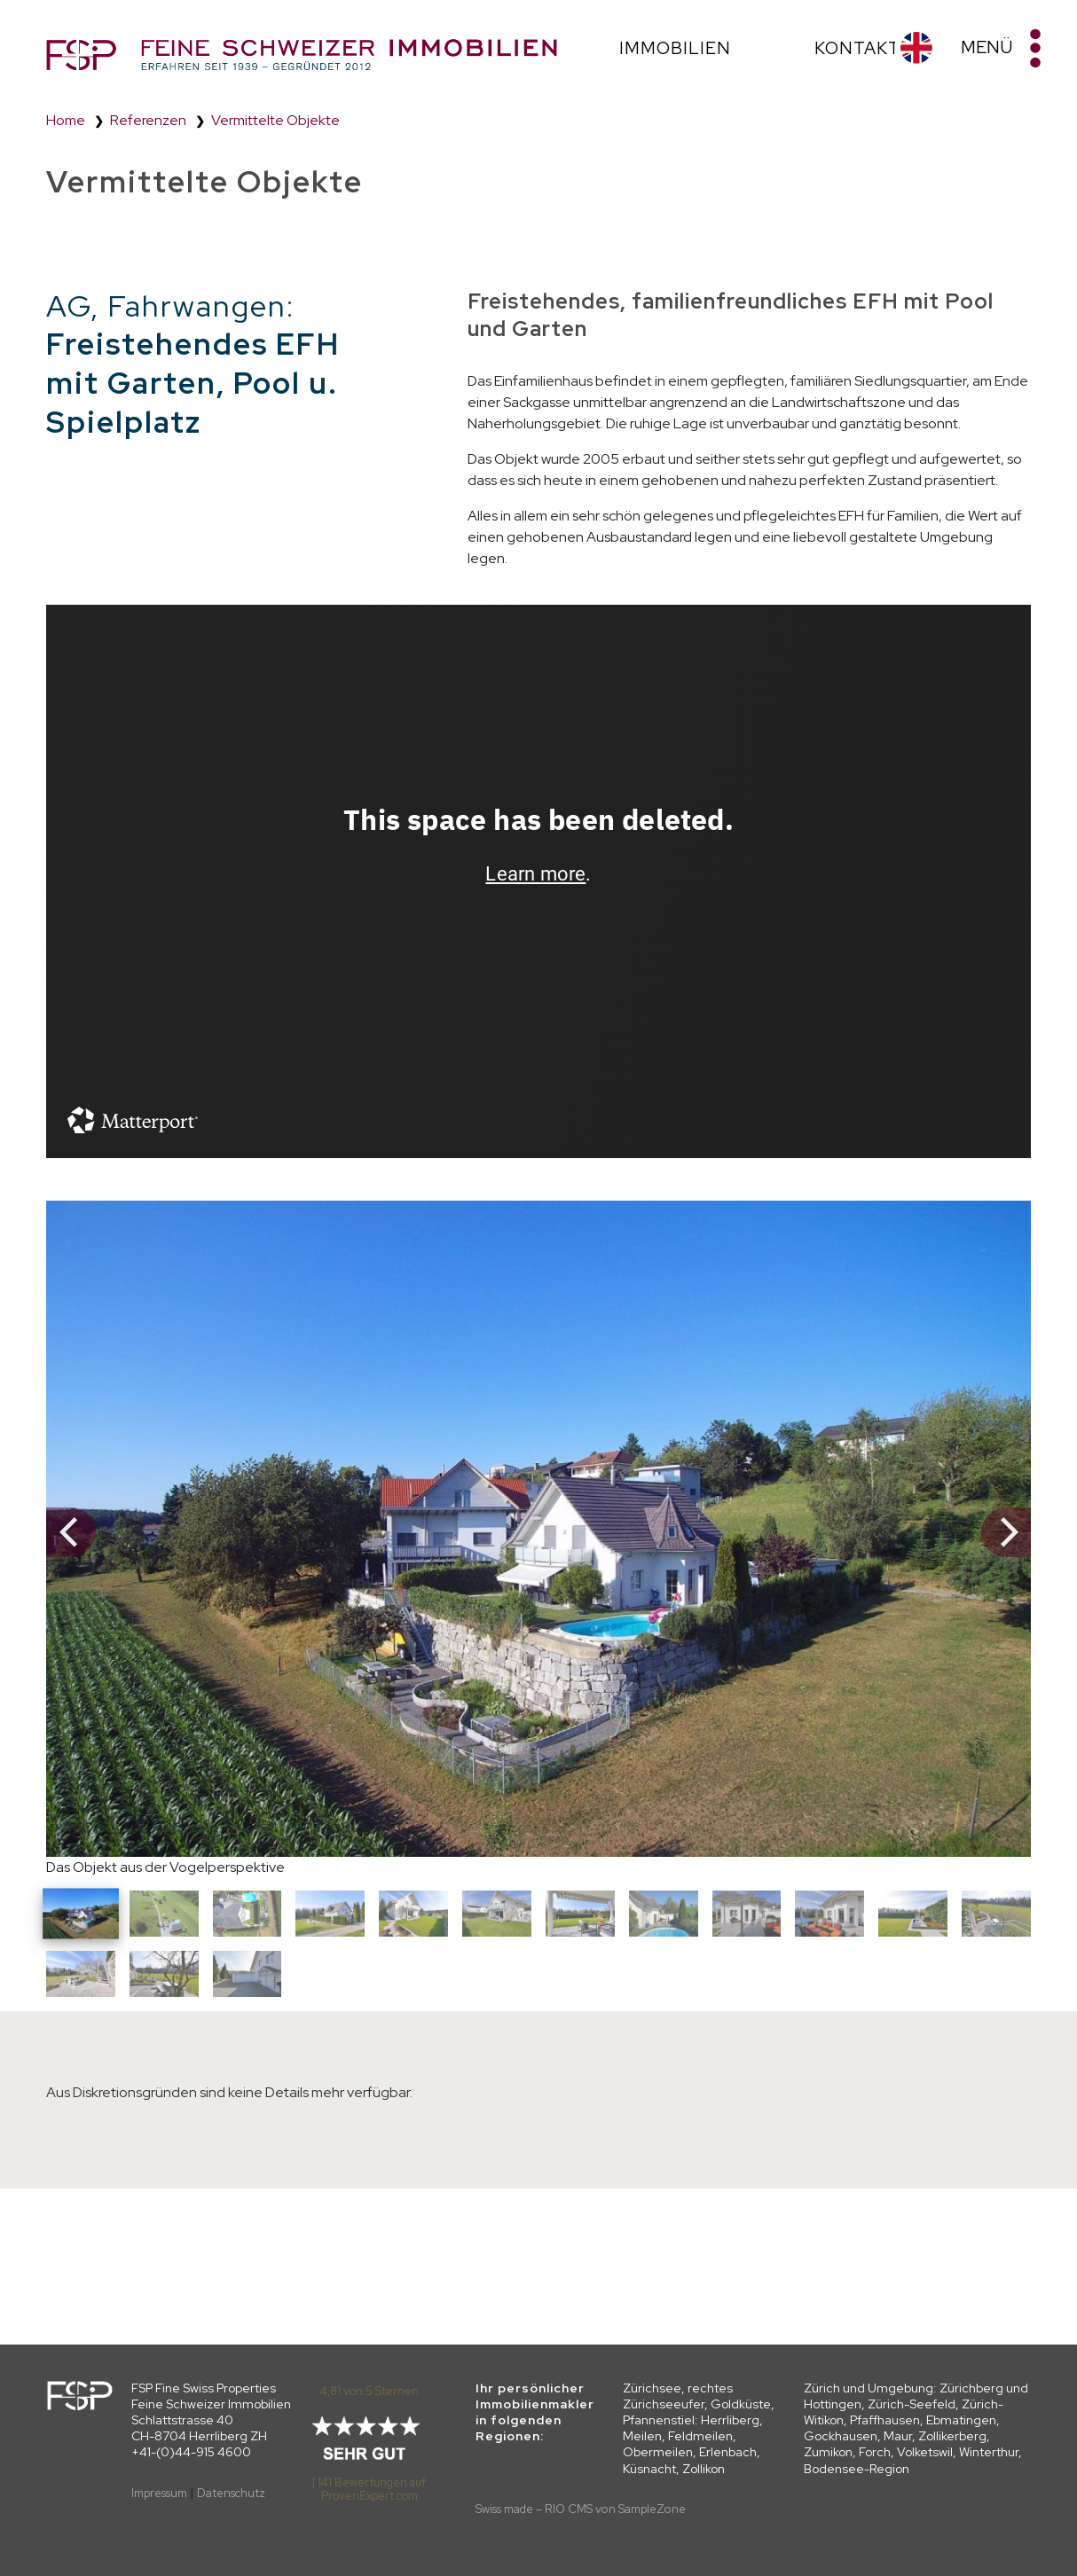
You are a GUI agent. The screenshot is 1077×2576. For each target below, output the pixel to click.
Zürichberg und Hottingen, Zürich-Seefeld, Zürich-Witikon (916, 2404)
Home (65, 120)
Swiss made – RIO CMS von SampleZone (581, 2509)
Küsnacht (649, 2469)
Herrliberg (730, 2420)
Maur (898, 2436)
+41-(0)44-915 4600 (191, 2452)
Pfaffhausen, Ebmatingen (923, 2420)
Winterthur (988, 2452)
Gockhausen (840, 2436)
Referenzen (148, 120)
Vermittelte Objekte (275, 120)
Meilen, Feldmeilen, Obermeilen (679, 2444)
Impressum (159, 2493)
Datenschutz (231, 2493)
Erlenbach (728, 2452)
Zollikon (703, 2469)
